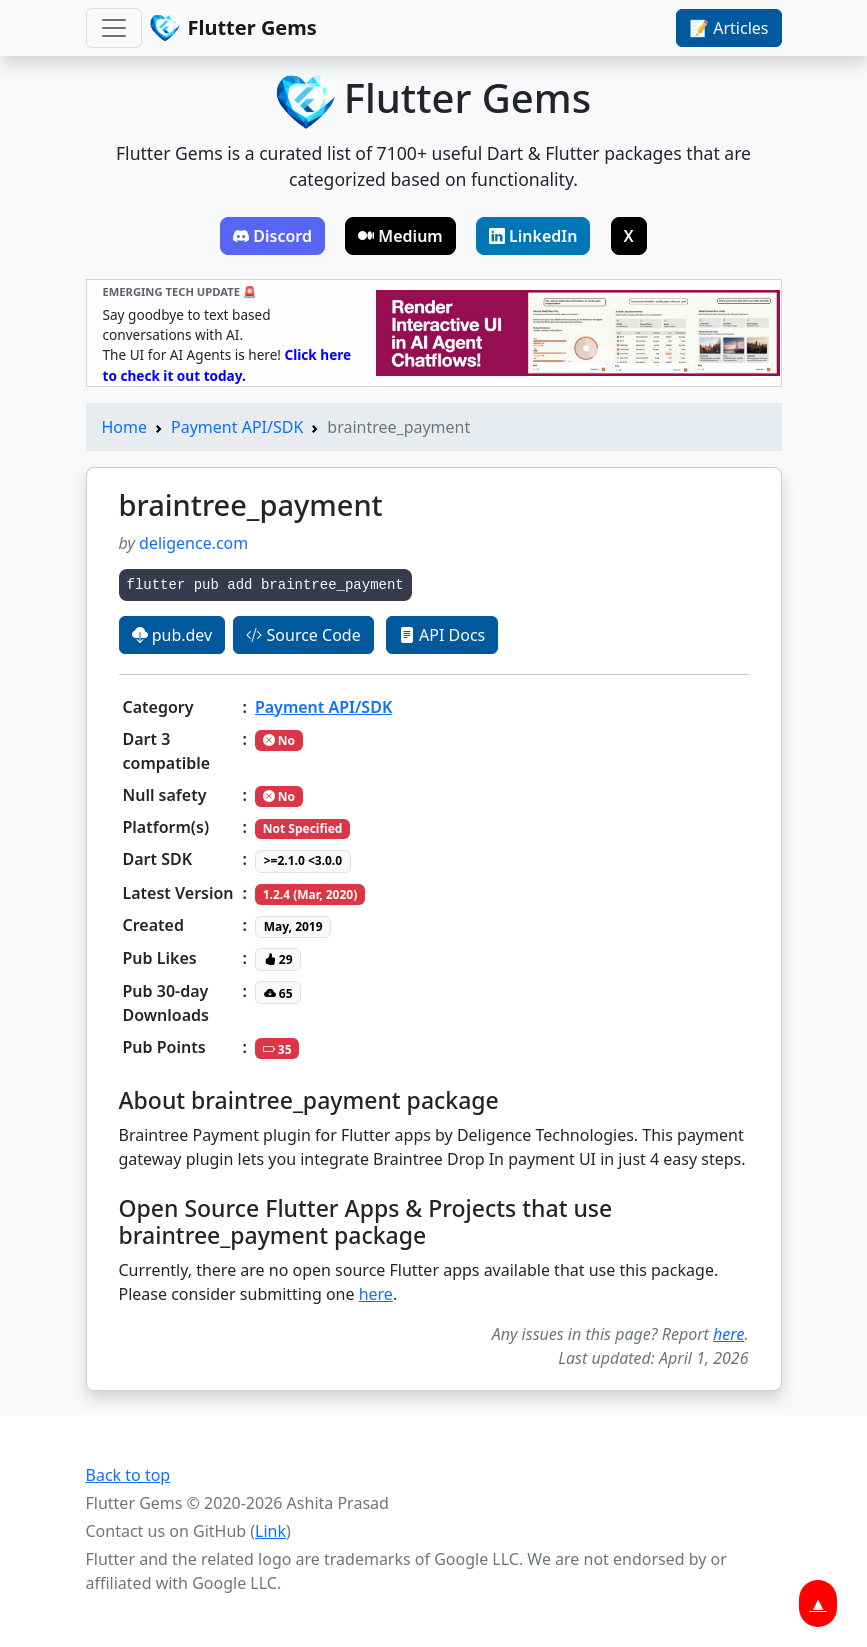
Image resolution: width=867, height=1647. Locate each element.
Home (125, 427)
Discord (272, 236)
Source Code (303, 635)
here (376, 1294)
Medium (400, 236)
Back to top (128, 1475)
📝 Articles (728, 28)
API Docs (442, 635)
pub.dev (172, 635)
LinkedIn (533, 236)
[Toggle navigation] (114, 28)
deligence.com (193, 543)
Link (270, 1531)
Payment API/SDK (237, 427)
